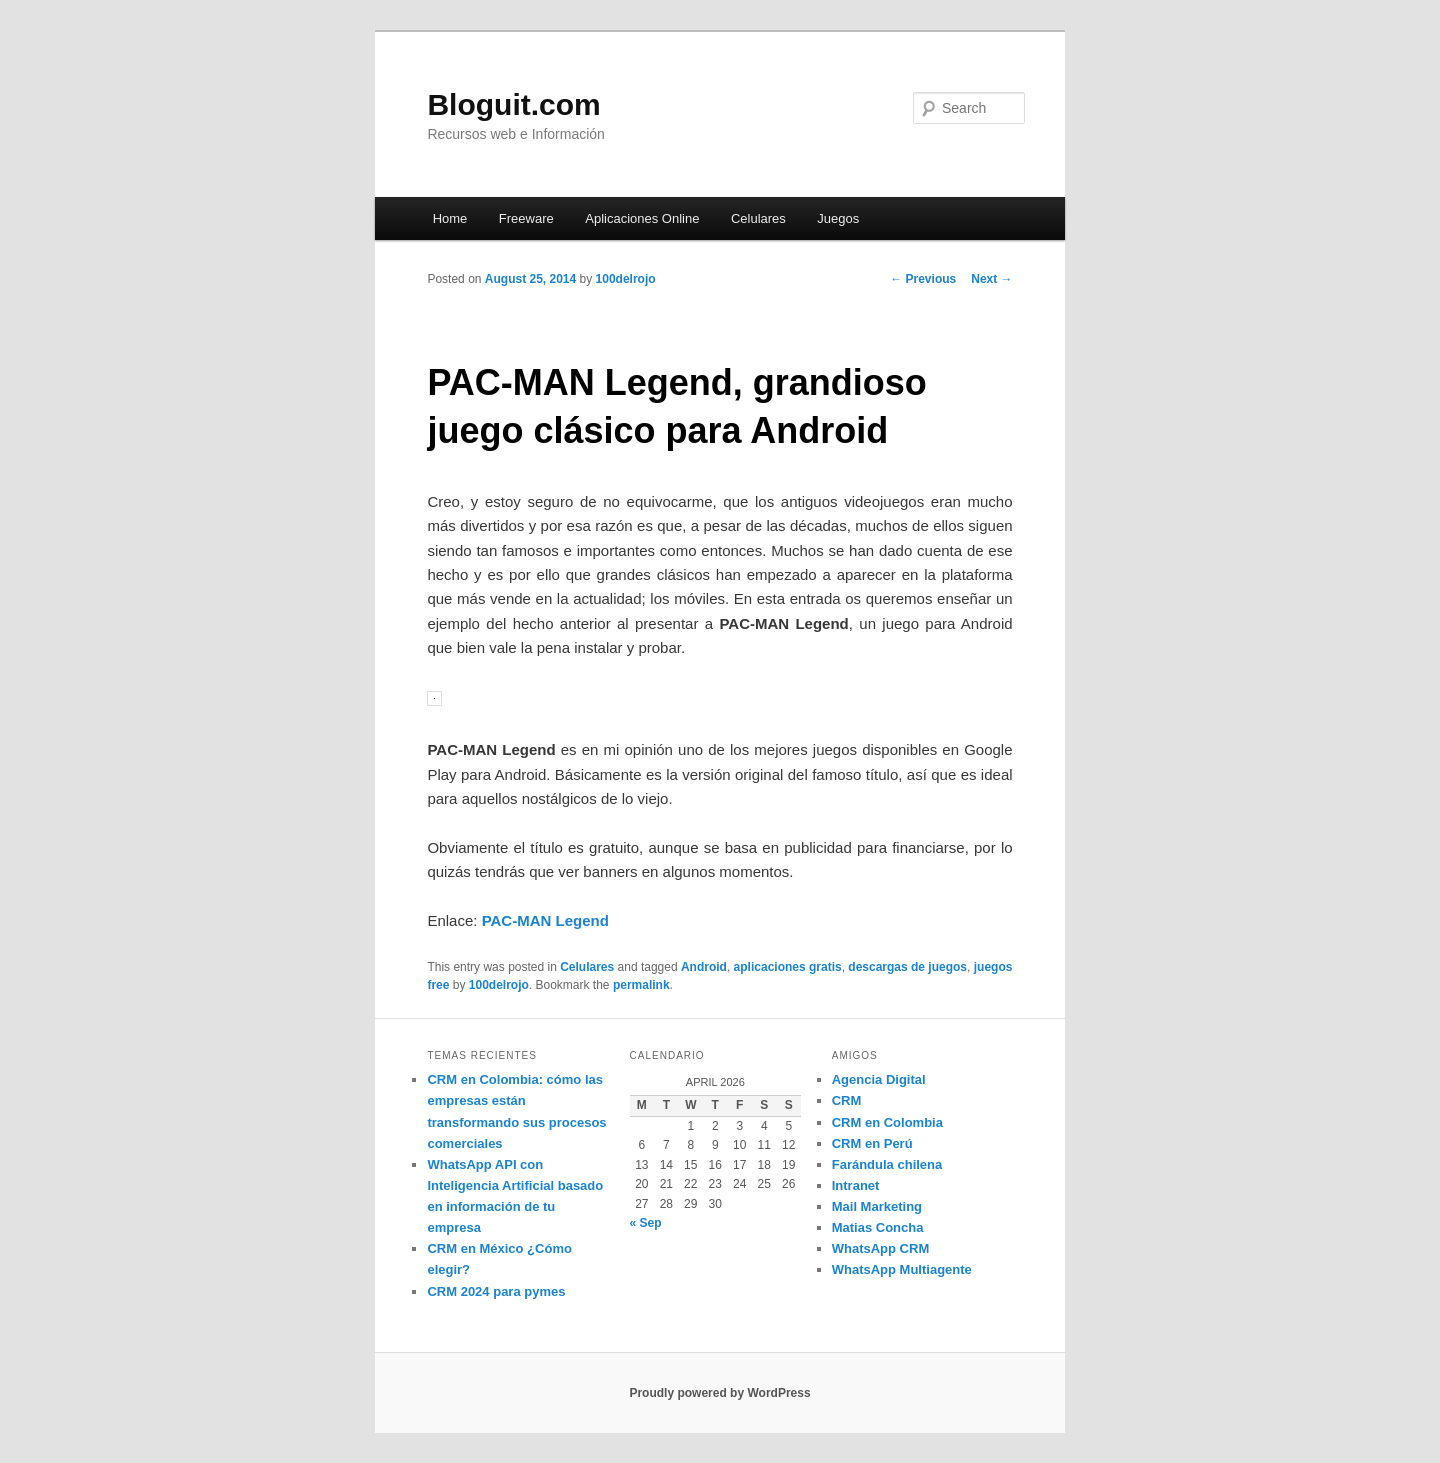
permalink (641, 985)
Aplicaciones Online (642, 218)
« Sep (646, 1223)
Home (450, 218)
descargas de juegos (907, 967)
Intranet (856, 1185)
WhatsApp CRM (881, 1248)
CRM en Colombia (887, 1122)
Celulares (758, 218)
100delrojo (626, 279)
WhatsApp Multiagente (902, 1269)
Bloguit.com (513, 104)
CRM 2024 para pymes (496, 1291)
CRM (847, 1100)
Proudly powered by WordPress (719, 1393)
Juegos (838, 218)
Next (991, 279)
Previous (923, 279)
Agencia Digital (879, 1079)
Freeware (526, 218)
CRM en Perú (872, 1143)
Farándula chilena (887, 1164)
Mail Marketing (877, 1206)
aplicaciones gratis (788, 967)
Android (704, 967)
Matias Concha (878, 1227)
